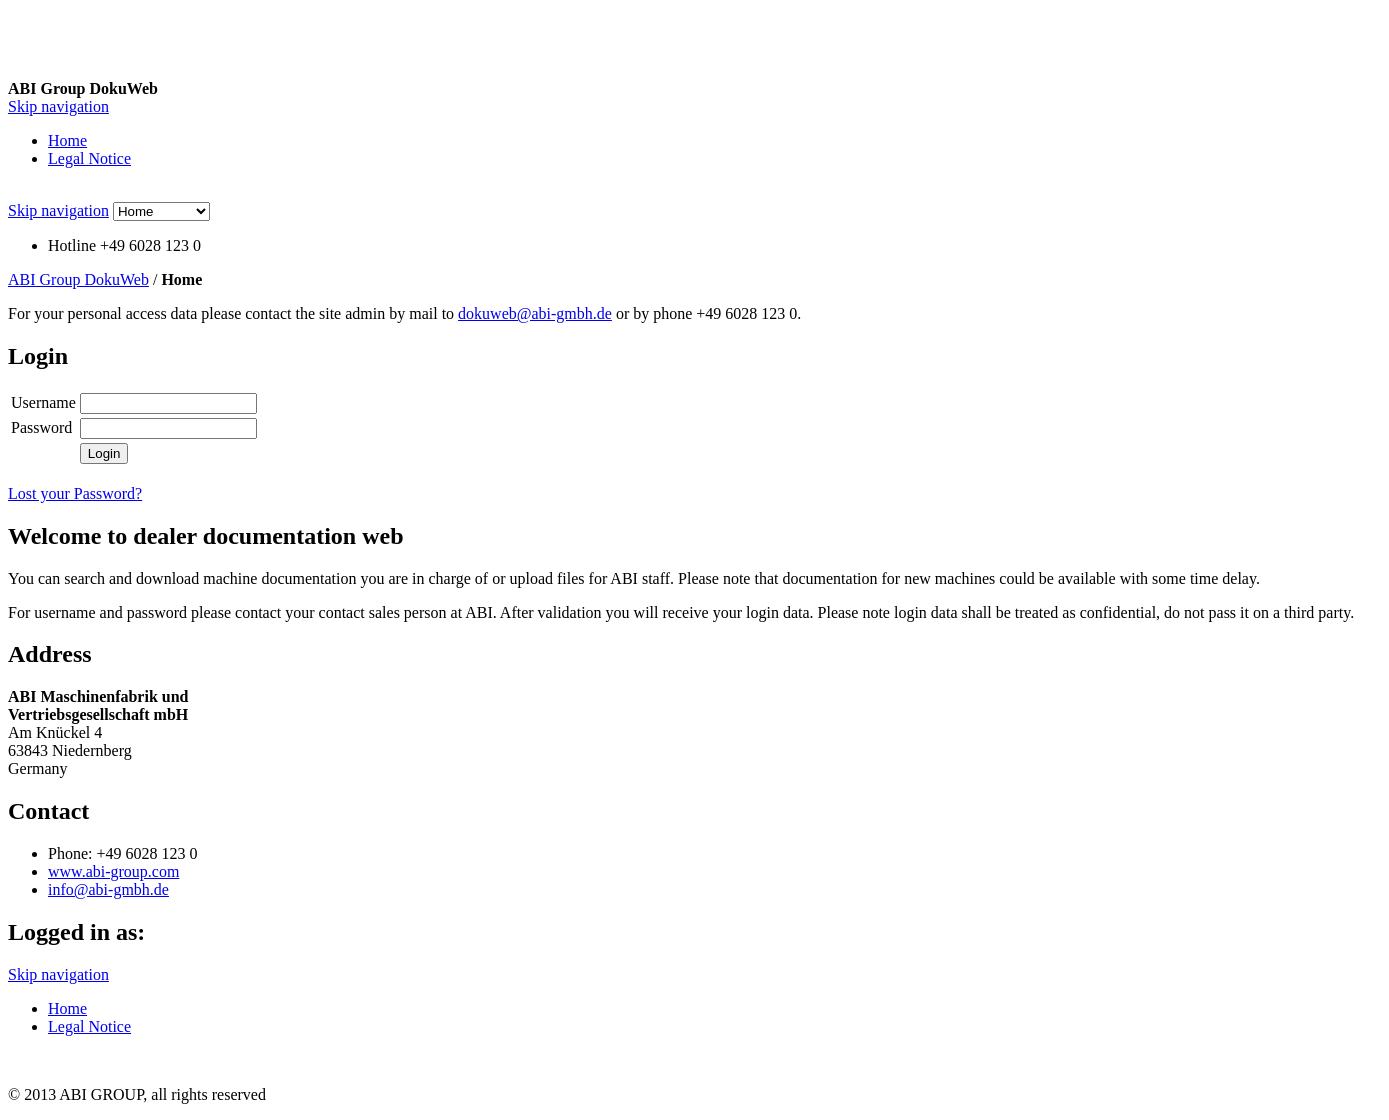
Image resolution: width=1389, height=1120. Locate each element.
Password (41, 427)
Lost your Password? (75, 493)
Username (43, 402)
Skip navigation (58, 106)
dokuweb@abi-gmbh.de (535, 313)
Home (67, 140)
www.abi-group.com (113, 871)
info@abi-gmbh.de (108, 889)
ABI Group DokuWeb (78, 279)
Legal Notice (89, 158)
